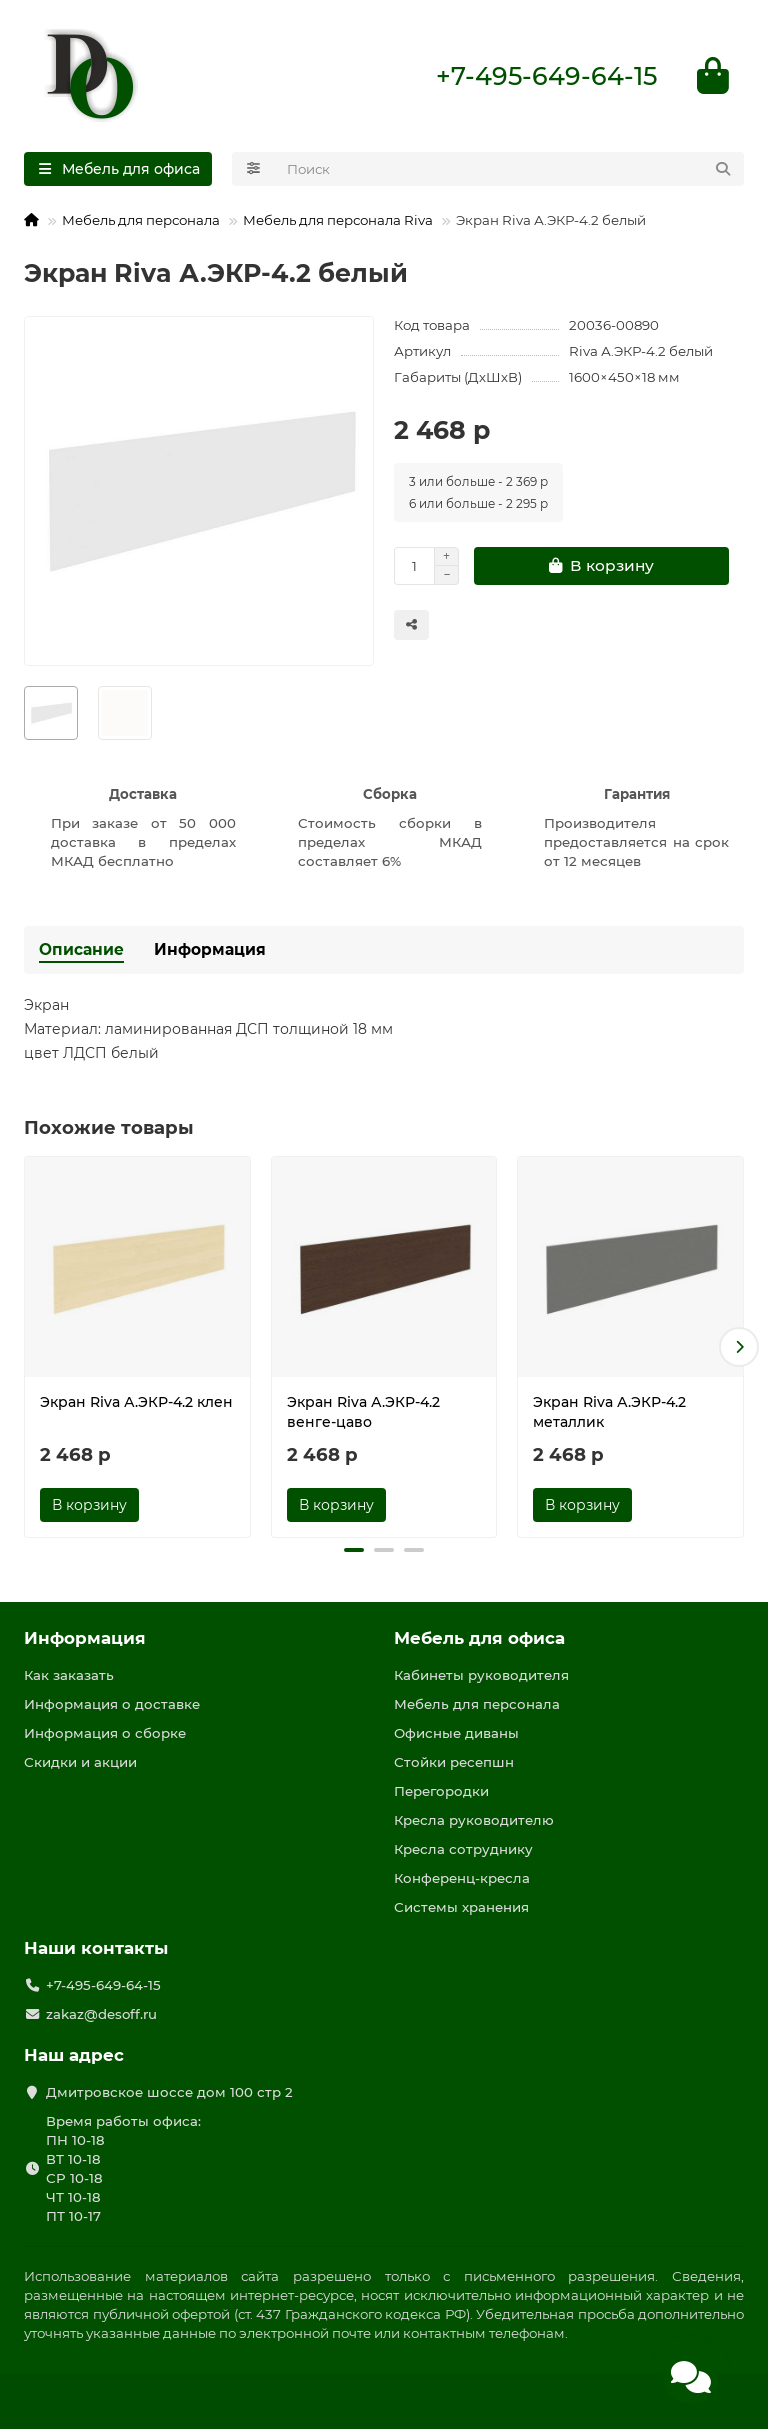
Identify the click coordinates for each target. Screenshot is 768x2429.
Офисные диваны (456, 1733)
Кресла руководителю (474, 1820)
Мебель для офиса (479, 1638)
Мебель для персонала (141, 220)
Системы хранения (461, 1907)
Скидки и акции (80, 1762)
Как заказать (69, 1675)
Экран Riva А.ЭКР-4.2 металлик (609, 1412)
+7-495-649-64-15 (546, 76)
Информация (210, 949)
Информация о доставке (112, 1704)
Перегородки (441, 1791)
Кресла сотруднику (463, 1849)
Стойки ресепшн (454, 1762)
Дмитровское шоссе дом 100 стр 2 (169, 2092)
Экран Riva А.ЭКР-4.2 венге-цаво (363, 1412)
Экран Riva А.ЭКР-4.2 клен (136, 1402)
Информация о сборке (105, 1733)
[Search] (510, 169)
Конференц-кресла (462, 1878)
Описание (81, 949)
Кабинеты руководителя (481, 1675)
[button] (739, 1347)
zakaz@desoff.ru (101, 2014)
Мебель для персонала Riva (338, 220)
